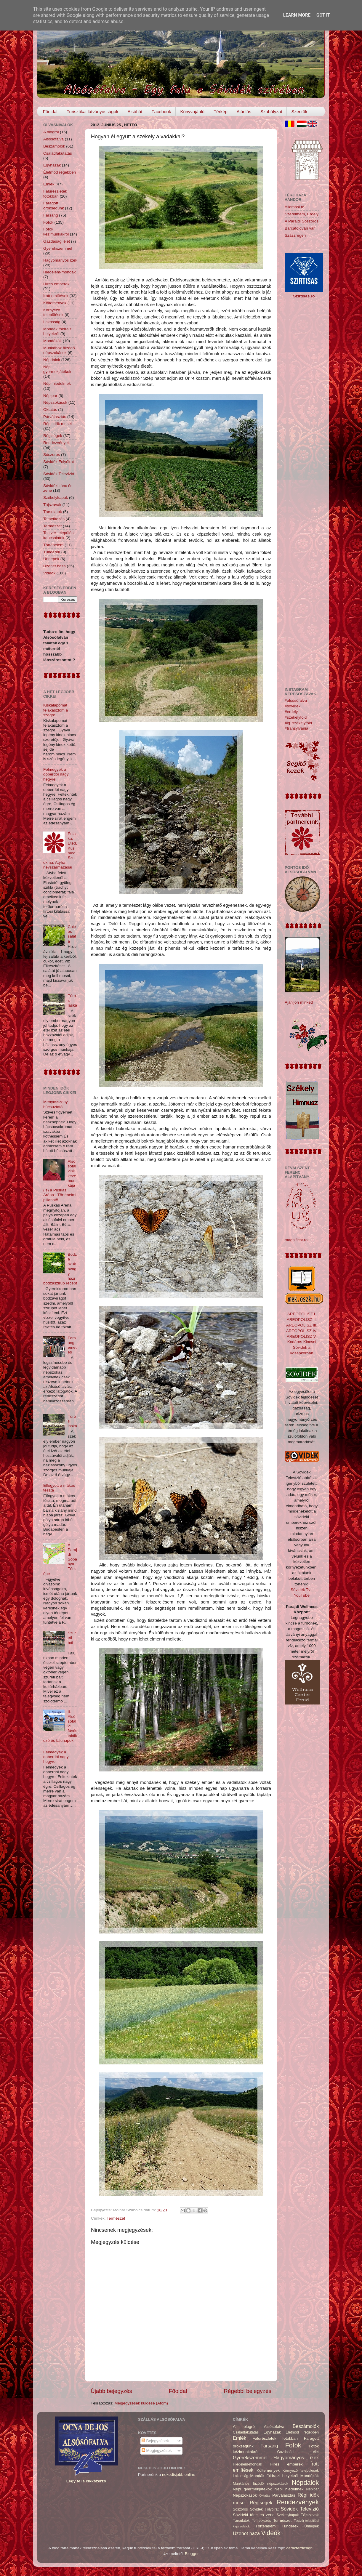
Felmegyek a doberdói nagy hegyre (56, 774)
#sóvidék (292, 706)
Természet (116, 2218)
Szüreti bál (72, 1638)
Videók (49, 573)
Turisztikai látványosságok (92, 111)
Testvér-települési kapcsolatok (58, 535)
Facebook (161, 111)
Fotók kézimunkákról (56, 231)
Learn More (296, 15)
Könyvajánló (192, 111)
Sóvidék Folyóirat (58, 461)
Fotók (48, 222)
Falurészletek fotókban (55, 193)
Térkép (221, 111)
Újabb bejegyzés (111, 2391)
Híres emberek (56, 284)
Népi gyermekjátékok (57, 369)
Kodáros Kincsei (301, 1342)
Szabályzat (271, 111)
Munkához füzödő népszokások (59, 350)
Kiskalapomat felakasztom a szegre (55, 710)
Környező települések (53, 312)
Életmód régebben (59, 172)
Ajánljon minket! (299, 1002)
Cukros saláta (72, 934)
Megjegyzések (157, 2450)
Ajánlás (244, 111)
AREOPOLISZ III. (301, 1325)
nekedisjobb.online (178, 2474)
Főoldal (50, 111)
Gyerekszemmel (57, 248)
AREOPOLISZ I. (301, 1314)
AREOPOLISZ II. (302, 1319)
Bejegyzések (155, 2441)
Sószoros (51, 454)
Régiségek (52, 435)
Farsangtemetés (72, 1345)
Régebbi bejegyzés (247, 2391)
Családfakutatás (57, 153)
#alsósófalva (296, 700)
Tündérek (51, 552)
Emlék (49, 184)
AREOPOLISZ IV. (301, 1331)
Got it (323, 15)
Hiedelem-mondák (59, 272)
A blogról (51, 132)
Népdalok (51, 360)
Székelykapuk (55, 497)
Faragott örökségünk (53, 205)
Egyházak (52, 165)
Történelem (53, 545)
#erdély (291, 711)
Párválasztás (54, 416)
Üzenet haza (54, 566)
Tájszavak (52, 504)
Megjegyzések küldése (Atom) (141, 2403)
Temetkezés (54, 519)
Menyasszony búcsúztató (55, 1104)
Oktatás (50, 409)
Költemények (54, 303)
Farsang (50, 215)
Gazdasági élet (56, 241)
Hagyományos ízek (60, 260)
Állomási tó (294, 207)
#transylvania (296, 728)
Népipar (50, 395)
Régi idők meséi (57, 424)
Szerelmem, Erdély (301, 214)
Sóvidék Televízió (58, 474)
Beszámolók (54, 146)
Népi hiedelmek (57, 383)
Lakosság (51, 322)
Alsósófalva (53, 139)
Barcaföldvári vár (300, 228)
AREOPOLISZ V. (302, 1336)
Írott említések (55, 296)
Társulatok (52, 512)
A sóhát (134, 111)
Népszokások (55, 402)
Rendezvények (56, 442)
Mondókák (52, 341)
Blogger (191, 2553)
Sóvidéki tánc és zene (254, 2515)
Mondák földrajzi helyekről (57, 331)
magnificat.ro (296, 1240)
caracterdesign (299, 2548)
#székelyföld (296, 717)
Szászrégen (295, 235)
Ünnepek (51, 559)
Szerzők (299, 111)
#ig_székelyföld (298, 723)
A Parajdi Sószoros (301, 221)
